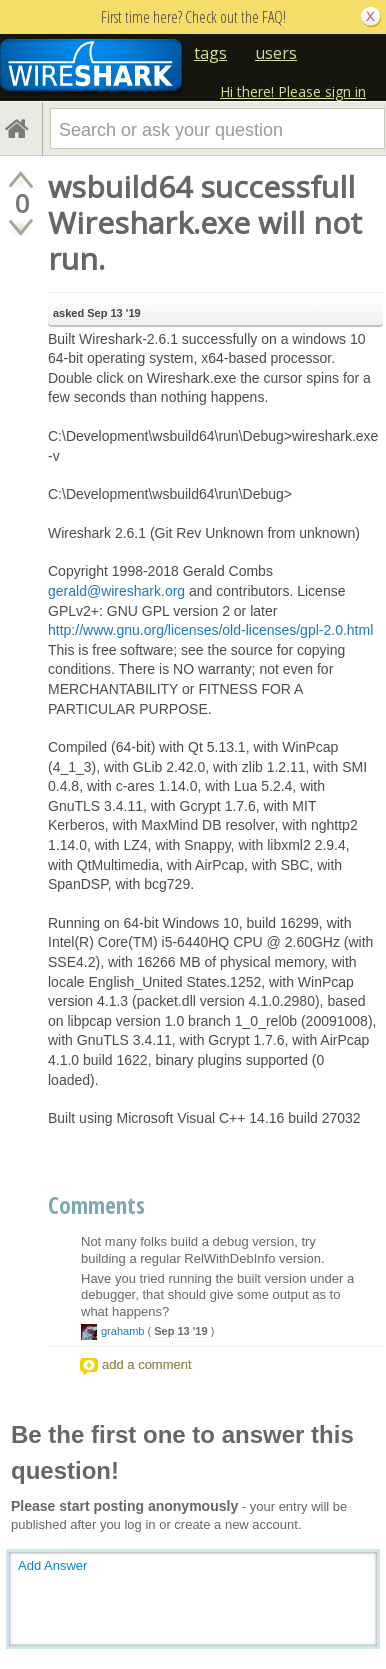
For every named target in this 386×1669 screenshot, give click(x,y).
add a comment (147, 1364)
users (276, 53)
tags (210, 53)
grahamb (122, 1331)
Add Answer (52, 1565)
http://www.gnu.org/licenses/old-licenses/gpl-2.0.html (210, 630)
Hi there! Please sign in (293, 91)
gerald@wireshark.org (116, 591)
